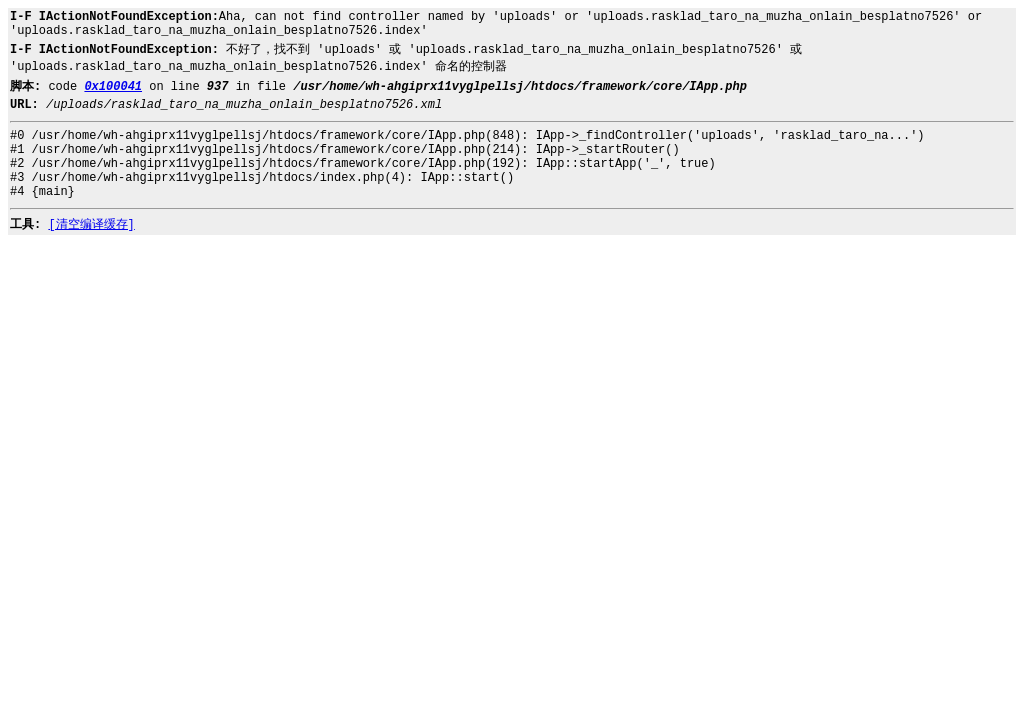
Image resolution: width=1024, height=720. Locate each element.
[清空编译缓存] (91, 225)
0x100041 (113, 87)
